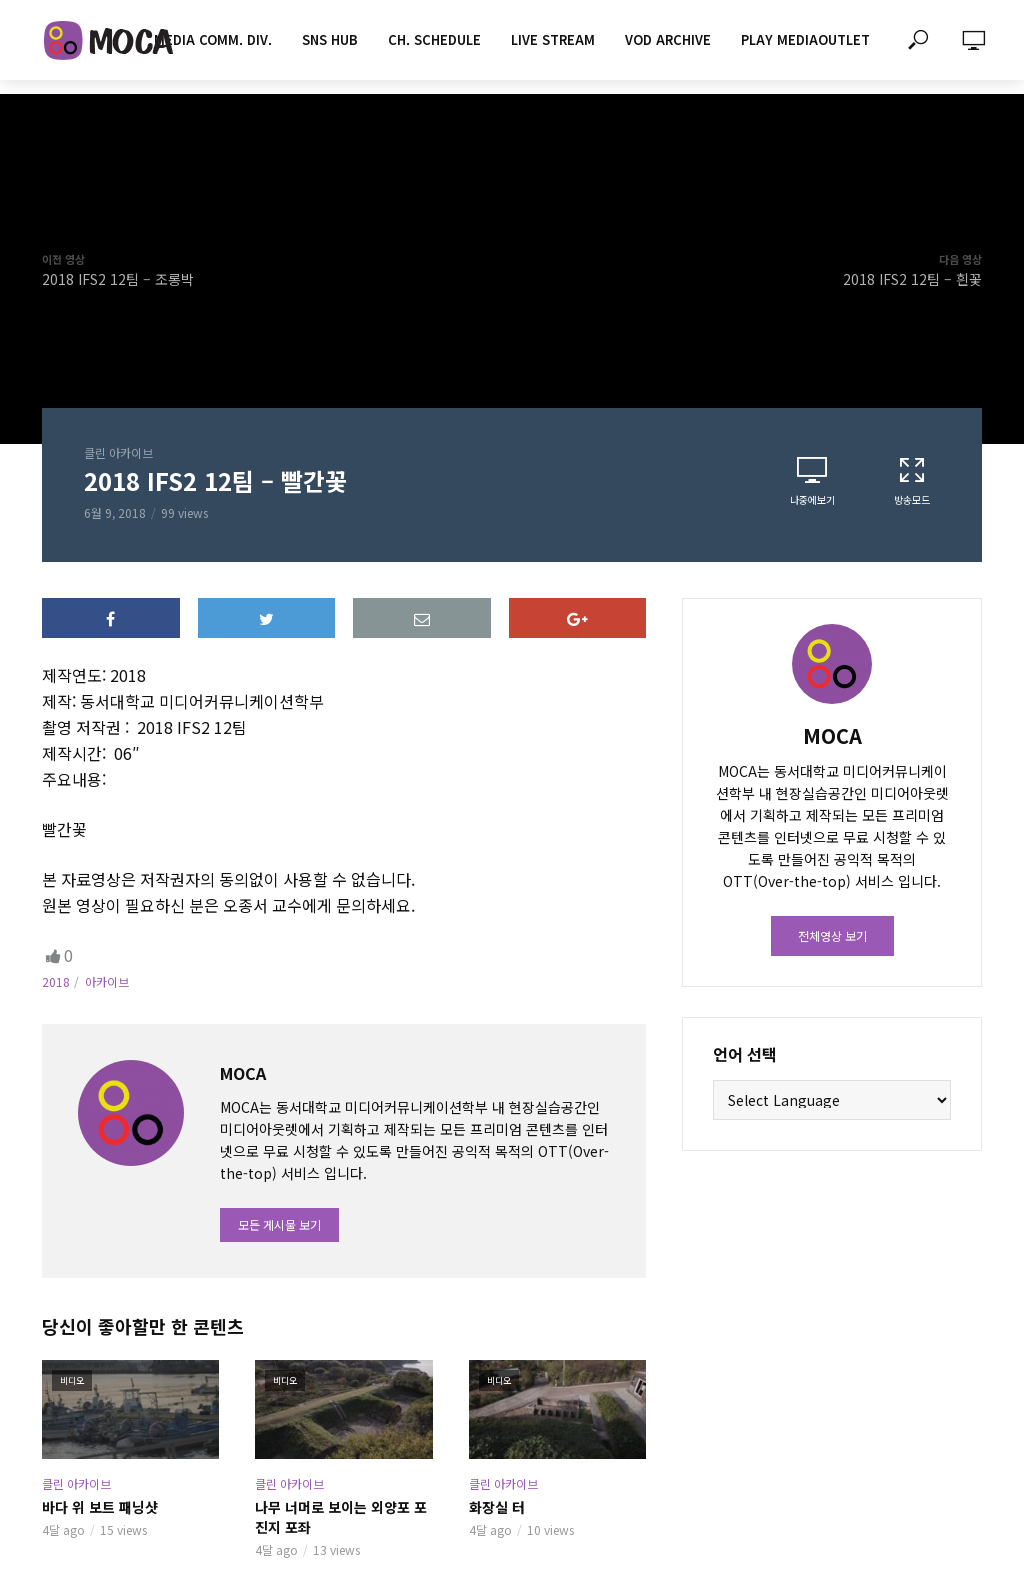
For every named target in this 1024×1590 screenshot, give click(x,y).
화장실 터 (497, 1507)
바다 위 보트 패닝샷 (100, 1507)
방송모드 (912, 481)
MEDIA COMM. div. (213, 39)
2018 (56, 981)
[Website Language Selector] (832, 1100)
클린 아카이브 (118, 452)
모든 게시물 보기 (279, 1224)
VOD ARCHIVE (668, 39)
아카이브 (107, 981)
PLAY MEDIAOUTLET (805, 39)
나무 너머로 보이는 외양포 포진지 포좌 (341, 1517)
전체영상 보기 (832, 935)
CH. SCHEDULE (434, 39)
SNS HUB (330, 39)
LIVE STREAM (553, 39)
